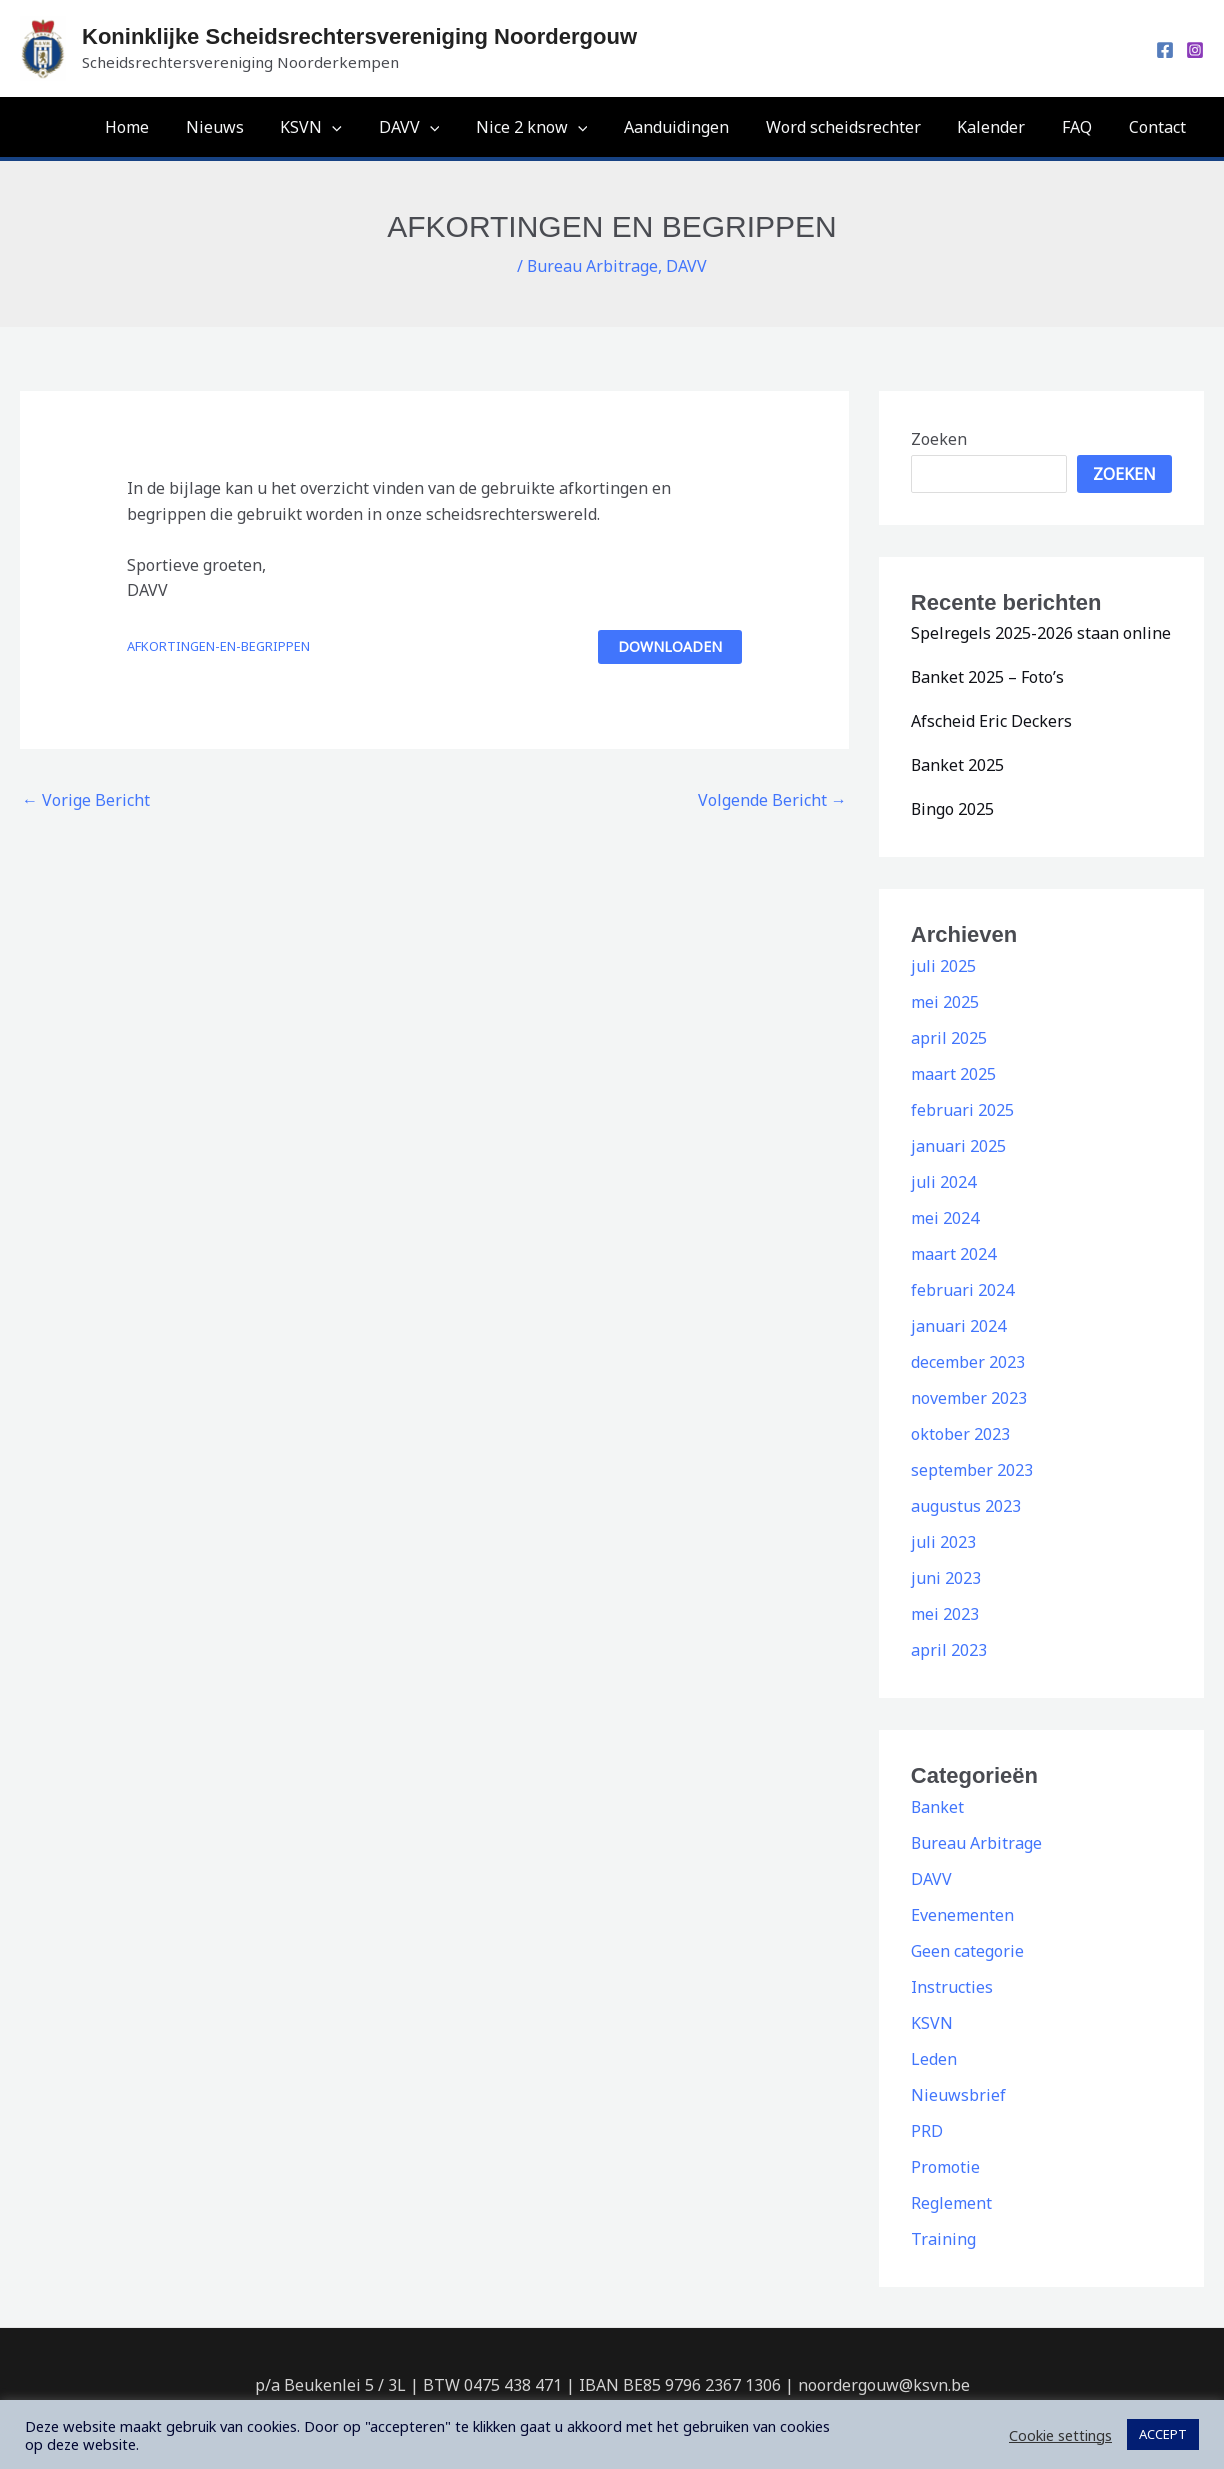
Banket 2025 (958, 765)
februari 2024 (962, 1290)
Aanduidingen (697, 127)
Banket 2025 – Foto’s (988, 677)
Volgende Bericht (772, 800)
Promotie (945, 2167)
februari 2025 (962, 1110)
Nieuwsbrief (958, 2095)
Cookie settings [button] (1060, 2435)
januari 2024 (958, 1326)
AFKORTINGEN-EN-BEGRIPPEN (218, 646)
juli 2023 (943, 1542)
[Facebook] (1165, 50)
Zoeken (939, 439)
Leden (934, 2059)
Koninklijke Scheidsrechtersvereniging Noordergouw (359, 36)
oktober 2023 (960, 1434)
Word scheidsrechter (859, 127)
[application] (367, 127)
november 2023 (969, 1398)
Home (171, 127)
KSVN (346, 127)
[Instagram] (1195, 50)
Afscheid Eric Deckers (991, 721)
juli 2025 (943, 966)
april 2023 (949, 1650)
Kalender (1003, 127)
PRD (927, 2131)
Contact (1159, 127)
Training (943, 2239)
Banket (938, 1807)
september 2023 (972, 1470)
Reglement (951, 2203)
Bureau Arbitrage (593, 266)
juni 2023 (946, 1578)
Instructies (952, 1987)
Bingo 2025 (953, 809)
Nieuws (254, 127)
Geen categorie (967, 1951)
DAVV (439, 127)
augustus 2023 (966, 1506)
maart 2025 (953, 1074)
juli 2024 (943, 1182)
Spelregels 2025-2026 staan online (1041, 633)
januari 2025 (958, 1146)
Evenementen (962, 1915)
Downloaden (670, 646)
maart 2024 (953, 1254)
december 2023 (968, 1362)
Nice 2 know (557, 127)
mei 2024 (945, 1218)
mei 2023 (945, 1614)
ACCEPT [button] (1163, 2434)
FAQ (1084, 127)
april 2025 (949, 1038)
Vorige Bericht (86, 800)
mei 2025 (945, 1002)
